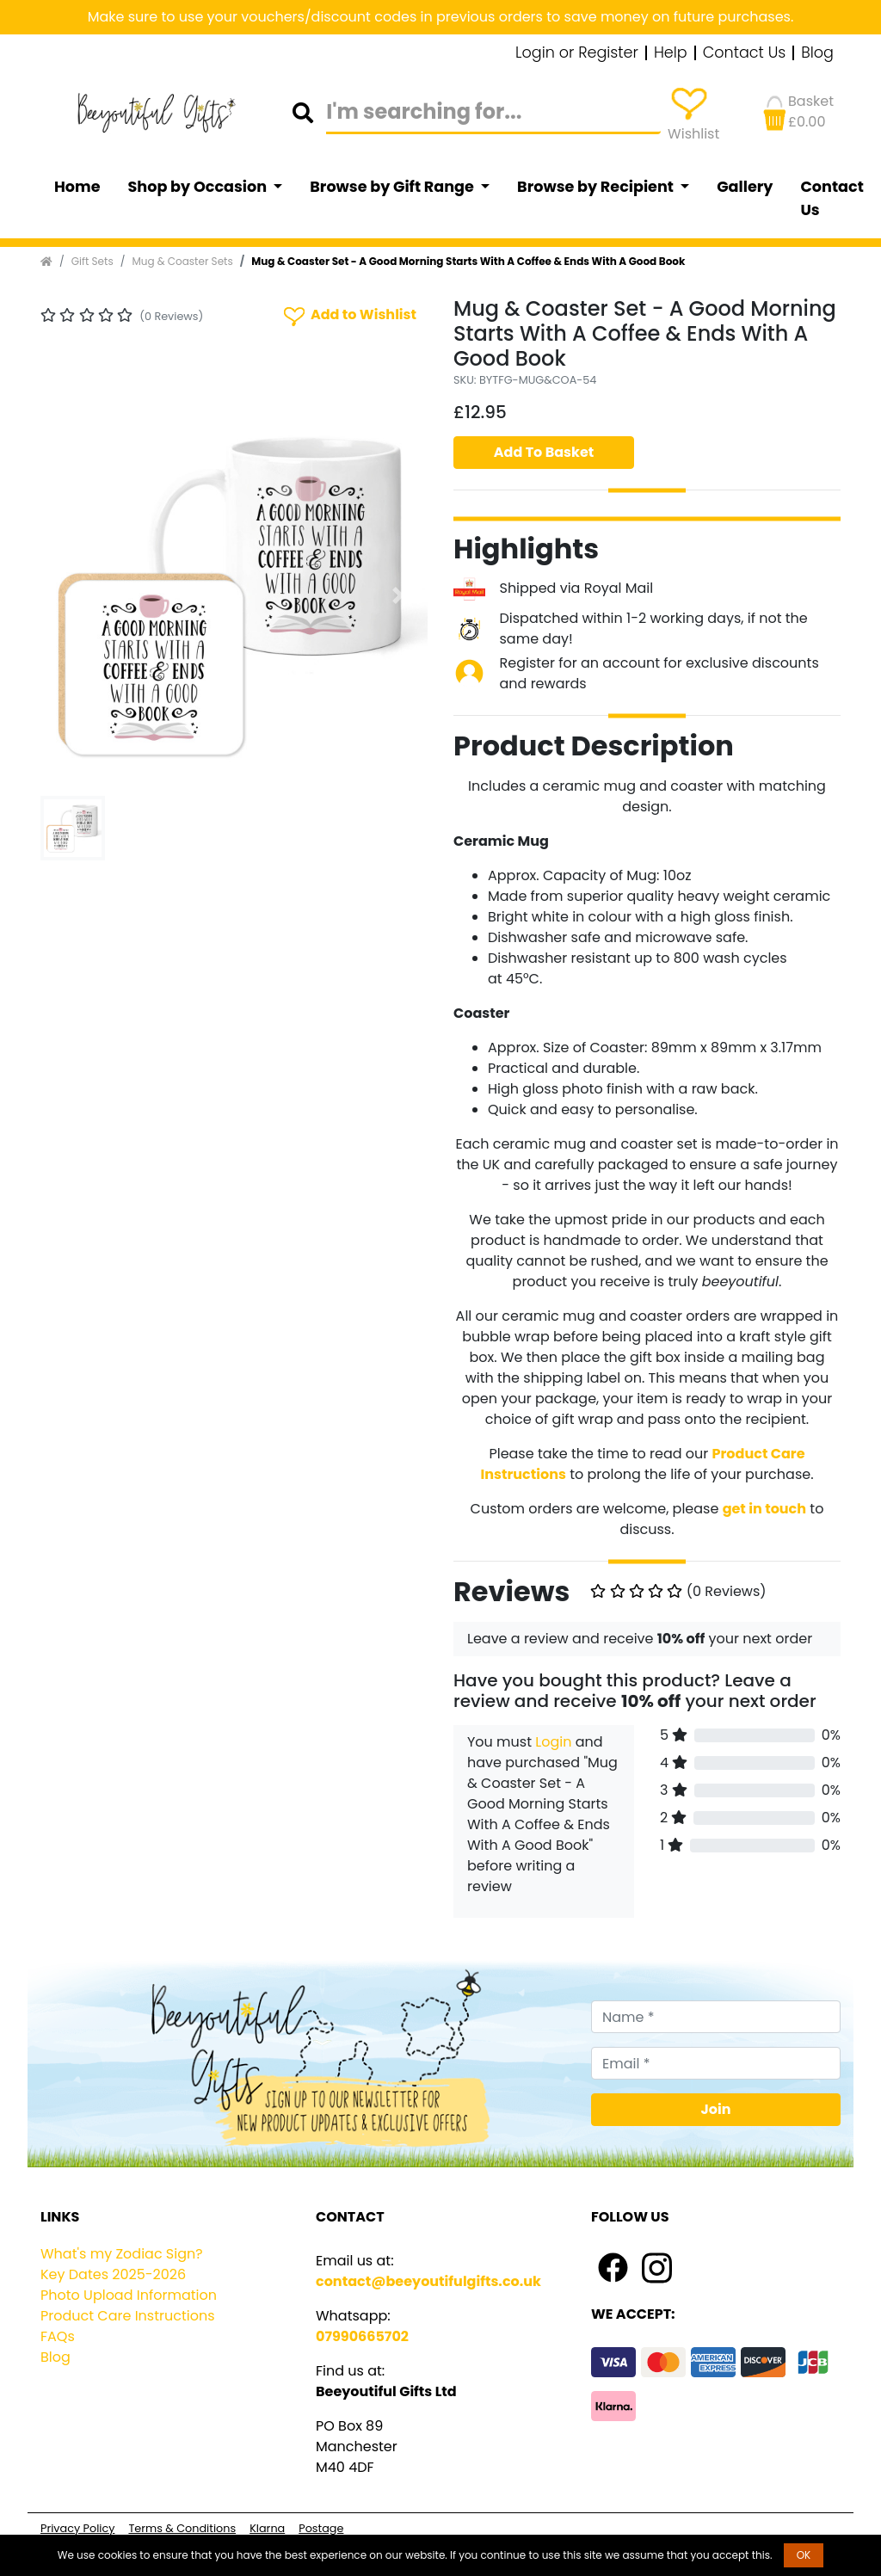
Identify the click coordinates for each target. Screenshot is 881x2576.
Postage (321, 2528)
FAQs (57, 2336)
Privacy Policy (77, 2528)
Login (553, 1742)
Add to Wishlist (348, 315)
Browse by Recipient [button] (597, 186)
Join (716, 2109)
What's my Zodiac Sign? (121, 2254)
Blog (817, 53)
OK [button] (804, 2555)
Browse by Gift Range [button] (393, 186)
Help (670, 53)
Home (77, 186)
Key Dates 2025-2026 (113, 2274)
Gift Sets (92, 261)
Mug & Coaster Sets (182, 261)
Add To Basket (544, 452)
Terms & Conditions (182, 2528)
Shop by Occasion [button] (199, 186)
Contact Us (744, 53)
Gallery (745, 186)
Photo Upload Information (128, 2295)
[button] (69, 595)
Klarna (267, 2528)
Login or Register (576, 53)
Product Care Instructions (127, 2316)
